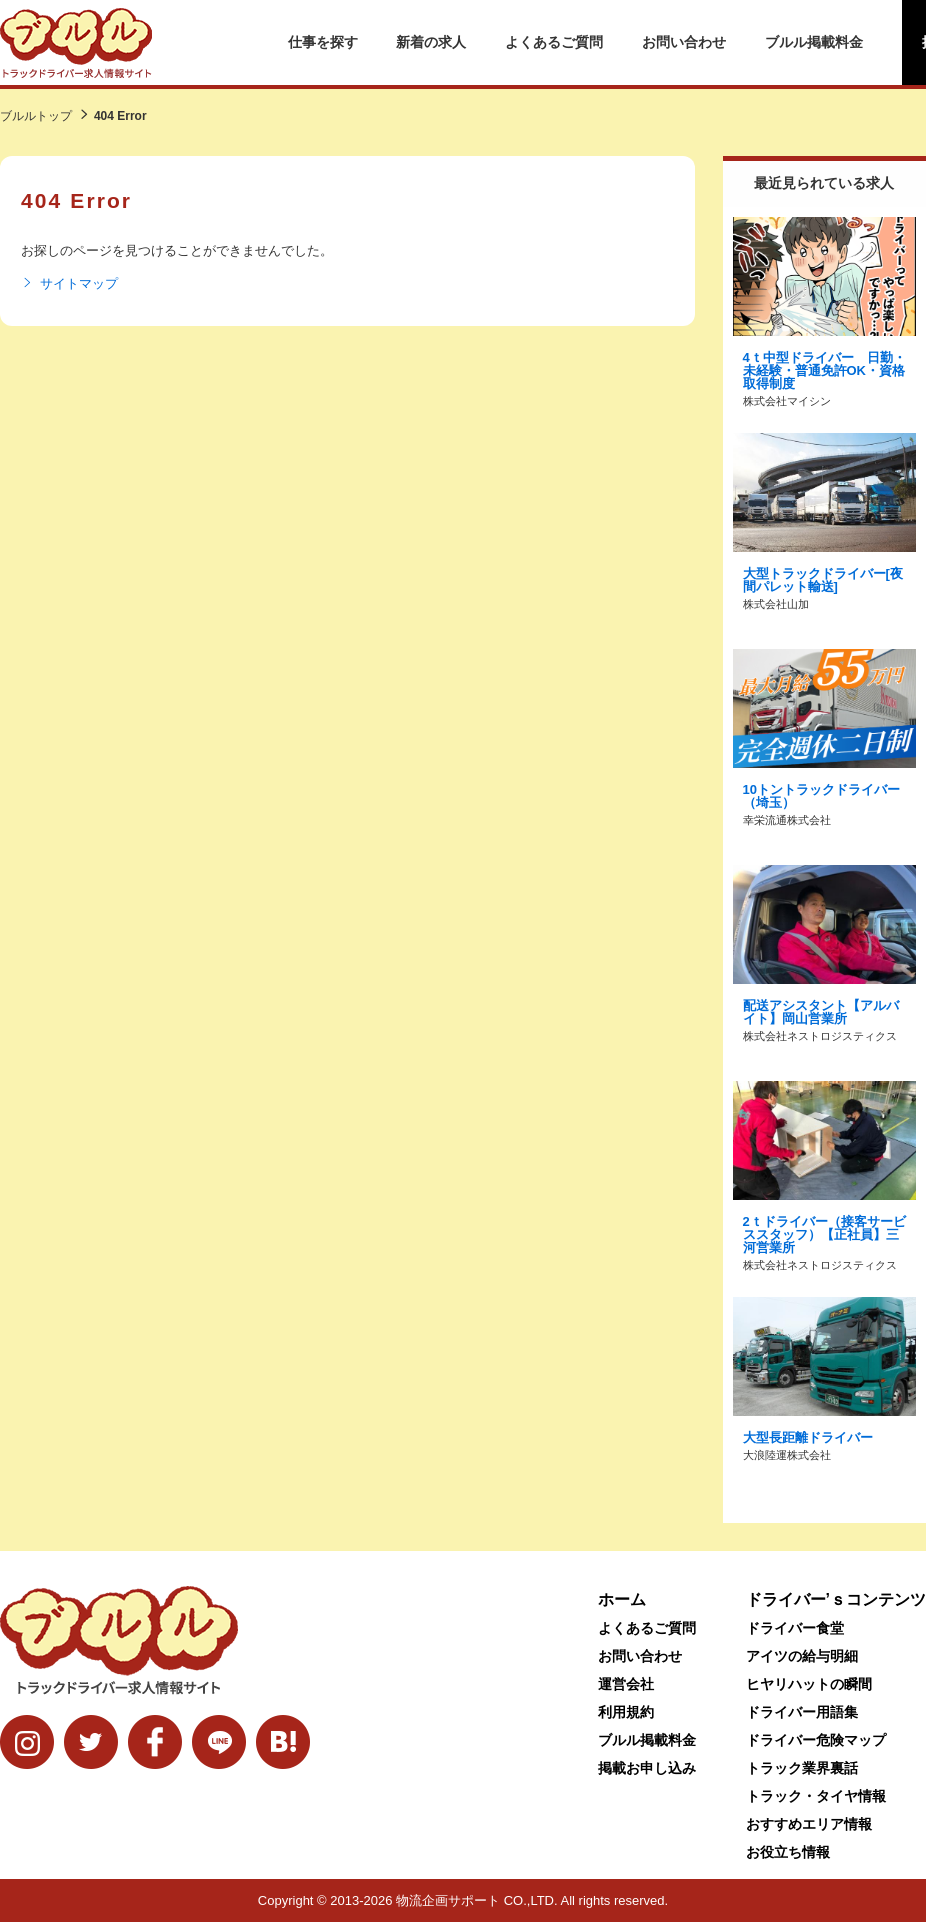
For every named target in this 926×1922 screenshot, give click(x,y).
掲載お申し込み (647, 1768)
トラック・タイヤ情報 (816, 1796)
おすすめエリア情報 (809, 1824)
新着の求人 (431, 42)
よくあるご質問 (554, 42)
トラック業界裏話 (802, 1768)
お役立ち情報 (788, 1852)
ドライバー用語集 (802, 1712)
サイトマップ (69, 284)
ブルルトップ (36, 116)
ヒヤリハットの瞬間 (809, 1684)
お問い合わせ (684, 42)
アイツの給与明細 (802, 1656)
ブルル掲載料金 (814, 42)
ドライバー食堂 (795, 1628)
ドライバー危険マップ (816, 1740)
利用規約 (626, 1712)
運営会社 (626, 1684)
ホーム (622, 1599)
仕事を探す (323, 42)
